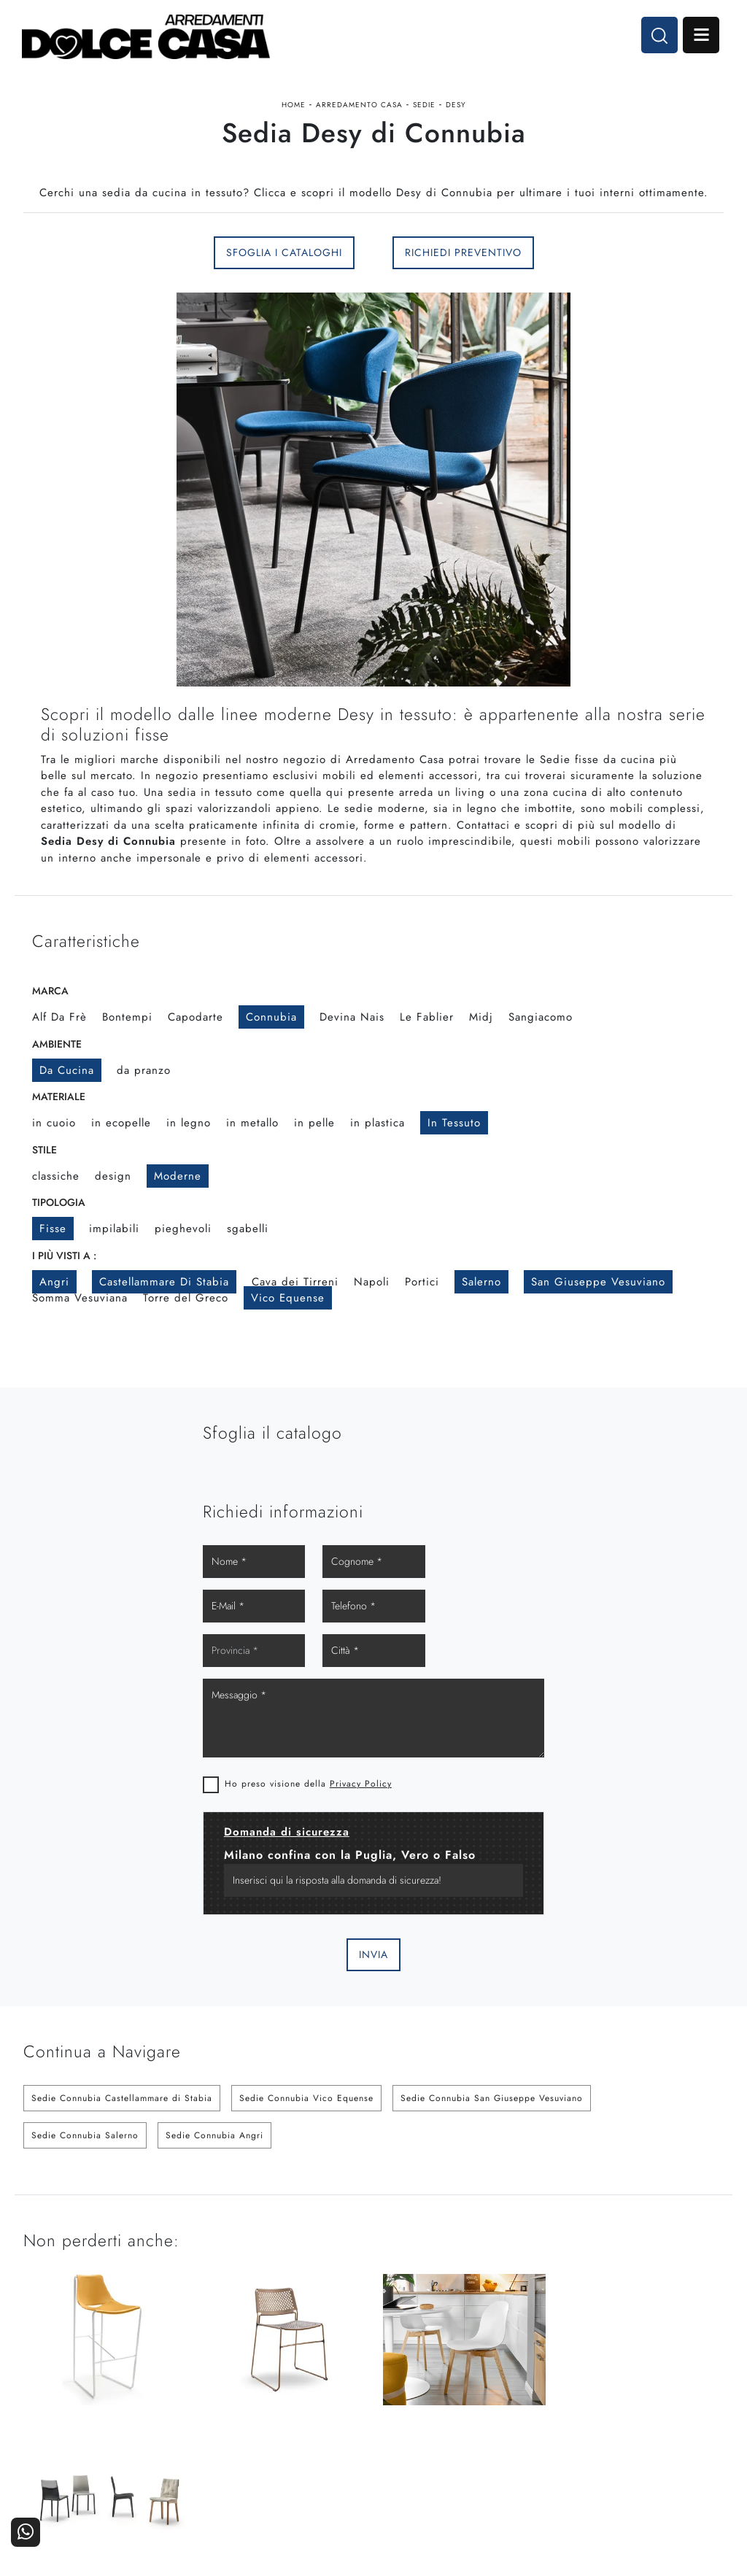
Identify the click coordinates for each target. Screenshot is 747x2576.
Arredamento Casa (359, 104)
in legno (188, 1123)
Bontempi (127, 1017)
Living (351, 2417)
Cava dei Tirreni (295, 1282)
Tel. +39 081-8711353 (80, 2414)
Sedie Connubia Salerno (85, 2012)
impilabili (114, 1229)
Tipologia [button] (58, 1202)
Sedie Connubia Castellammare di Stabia (121, 1974)
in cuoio (54, 1123)
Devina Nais (352, 1017)
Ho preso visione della (487, 1660)
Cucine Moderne (326, 2376)
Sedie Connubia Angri (214, 2012)
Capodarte (195, 1017)
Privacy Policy (540, 1660)
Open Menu (701, 35)
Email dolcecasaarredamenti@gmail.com (121, 2427)
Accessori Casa (446, 2397)
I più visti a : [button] (64, 1255)
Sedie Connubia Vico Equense (306, 1974)
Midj (481, 1017)
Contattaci (692, 2376)
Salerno (481, 1282)
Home (294, 104)
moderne (177, 1176)
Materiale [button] (58, 1096)
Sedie (424, 104)
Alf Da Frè (59, 1017)
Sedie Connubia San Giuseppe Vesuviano (491, 1974)
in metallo (252, 1123)
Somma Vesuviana (80, 1298)
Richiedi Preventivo (463, 252)
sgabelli (247, 1229)
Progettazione (566, 2417)
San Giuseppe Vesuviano (598, 1282)
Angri (54, 1282)
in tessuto (454, 1123)
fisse (52, 1229)
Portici (422, 1282)
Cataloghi (693, 2397)
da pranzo (144, 1070)
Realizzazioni (684, 2417)
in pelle (314, 1123)
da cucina (66, 1070)
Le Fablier (427, 1017)
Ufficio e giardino (440, 2417)
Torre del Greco (185, 1298)
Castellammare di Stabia (164, 1282)
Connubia (271, 1017)
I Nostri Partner (562, 2397)
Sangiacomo (540, 1017)
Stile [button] (44, 1149)
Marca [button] (50, 990)
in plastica (377, 1123)
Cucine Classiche (325, 2397)
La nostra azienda (557, 2376)
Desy (456, 104)
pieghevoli (183, 1229)
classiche (56, 1176)
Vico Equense (288, 1298)
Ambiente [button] (57, 1044)
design (113, 1176)
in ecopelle (121, 1123)
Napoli (372, 1282)
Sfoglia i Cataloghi (284, 252)
